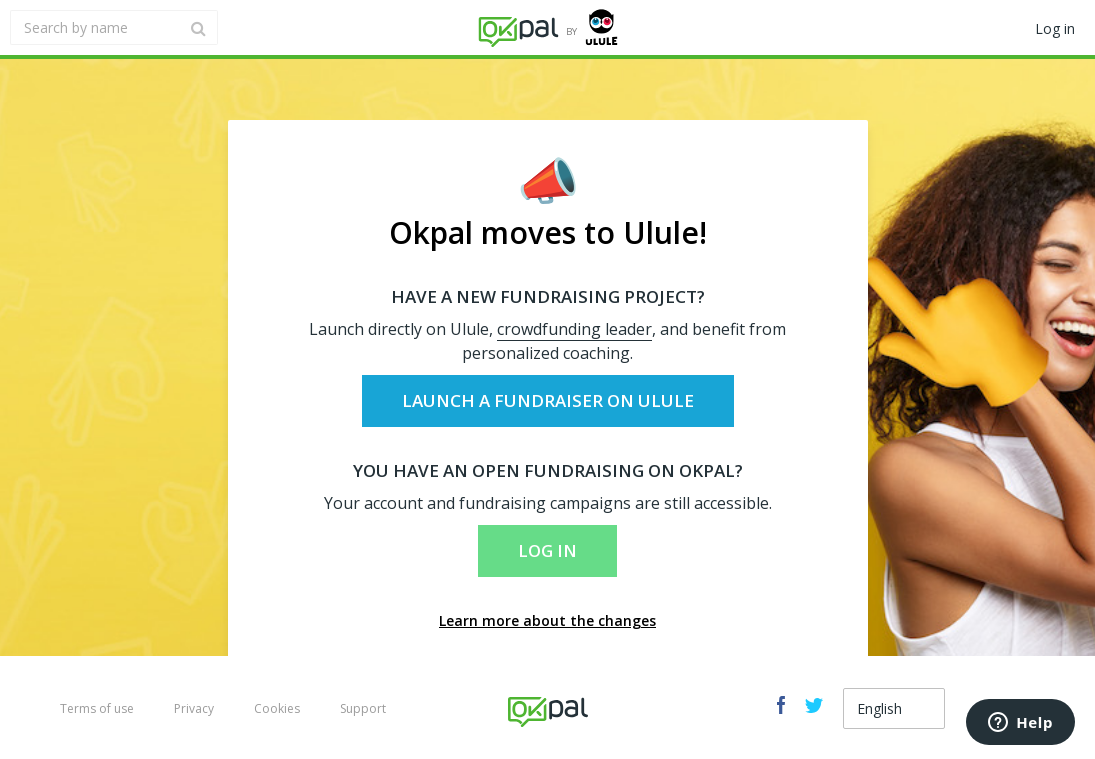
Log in (547, 550)
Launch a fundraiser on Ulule (548, 400)
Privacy (194, 708)
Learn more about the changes (547, 620)
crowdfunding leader (574, 329)
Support (363, 708)
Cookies (277, 708)
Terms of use (97, 708)
